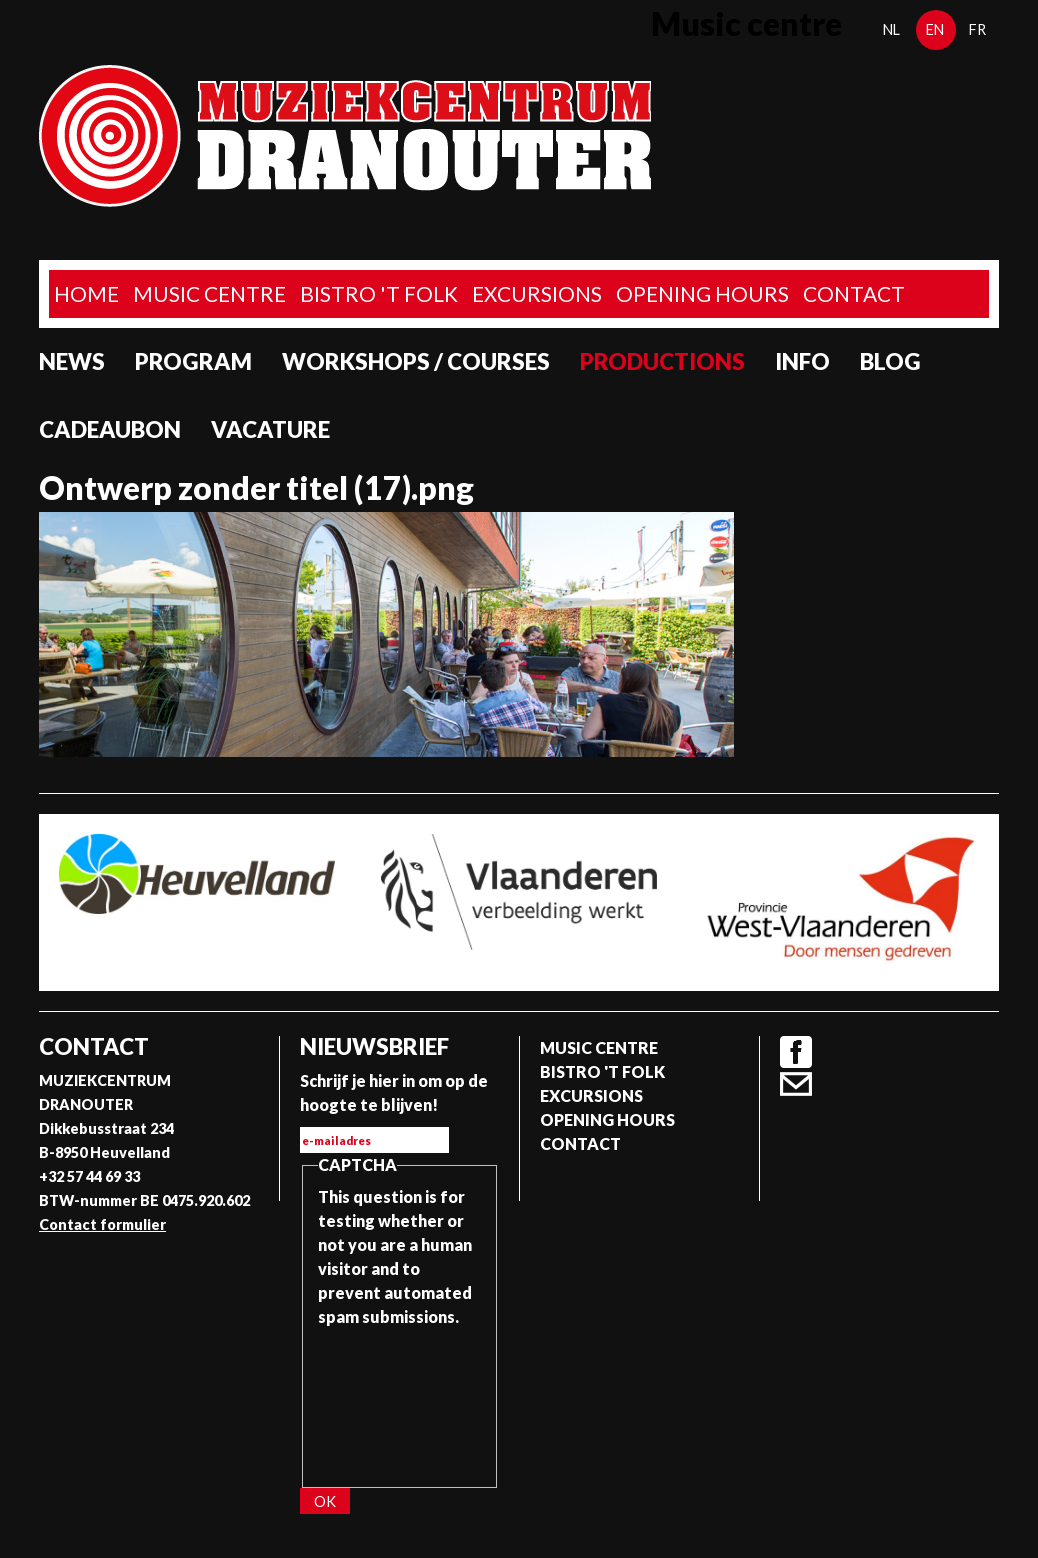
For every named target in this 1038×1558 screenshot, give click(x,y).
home (86, 293)
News (72, 361)
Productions (662, 361)
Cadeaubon (110, 429)
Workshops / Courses (416, 361)
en (935, 29)
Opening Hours (702, 293)
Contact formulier (102, 1224)
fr (977, 29)
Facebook (796, 1052)
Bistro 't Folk (379, 293)
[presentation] (400, 1401)
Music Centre (209, 293)
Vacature (270, 429)
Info (802, 361)
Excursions (537, 293)
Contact (854, 293)
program (193, 361)
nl (891, 29)
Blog (890, 361)
